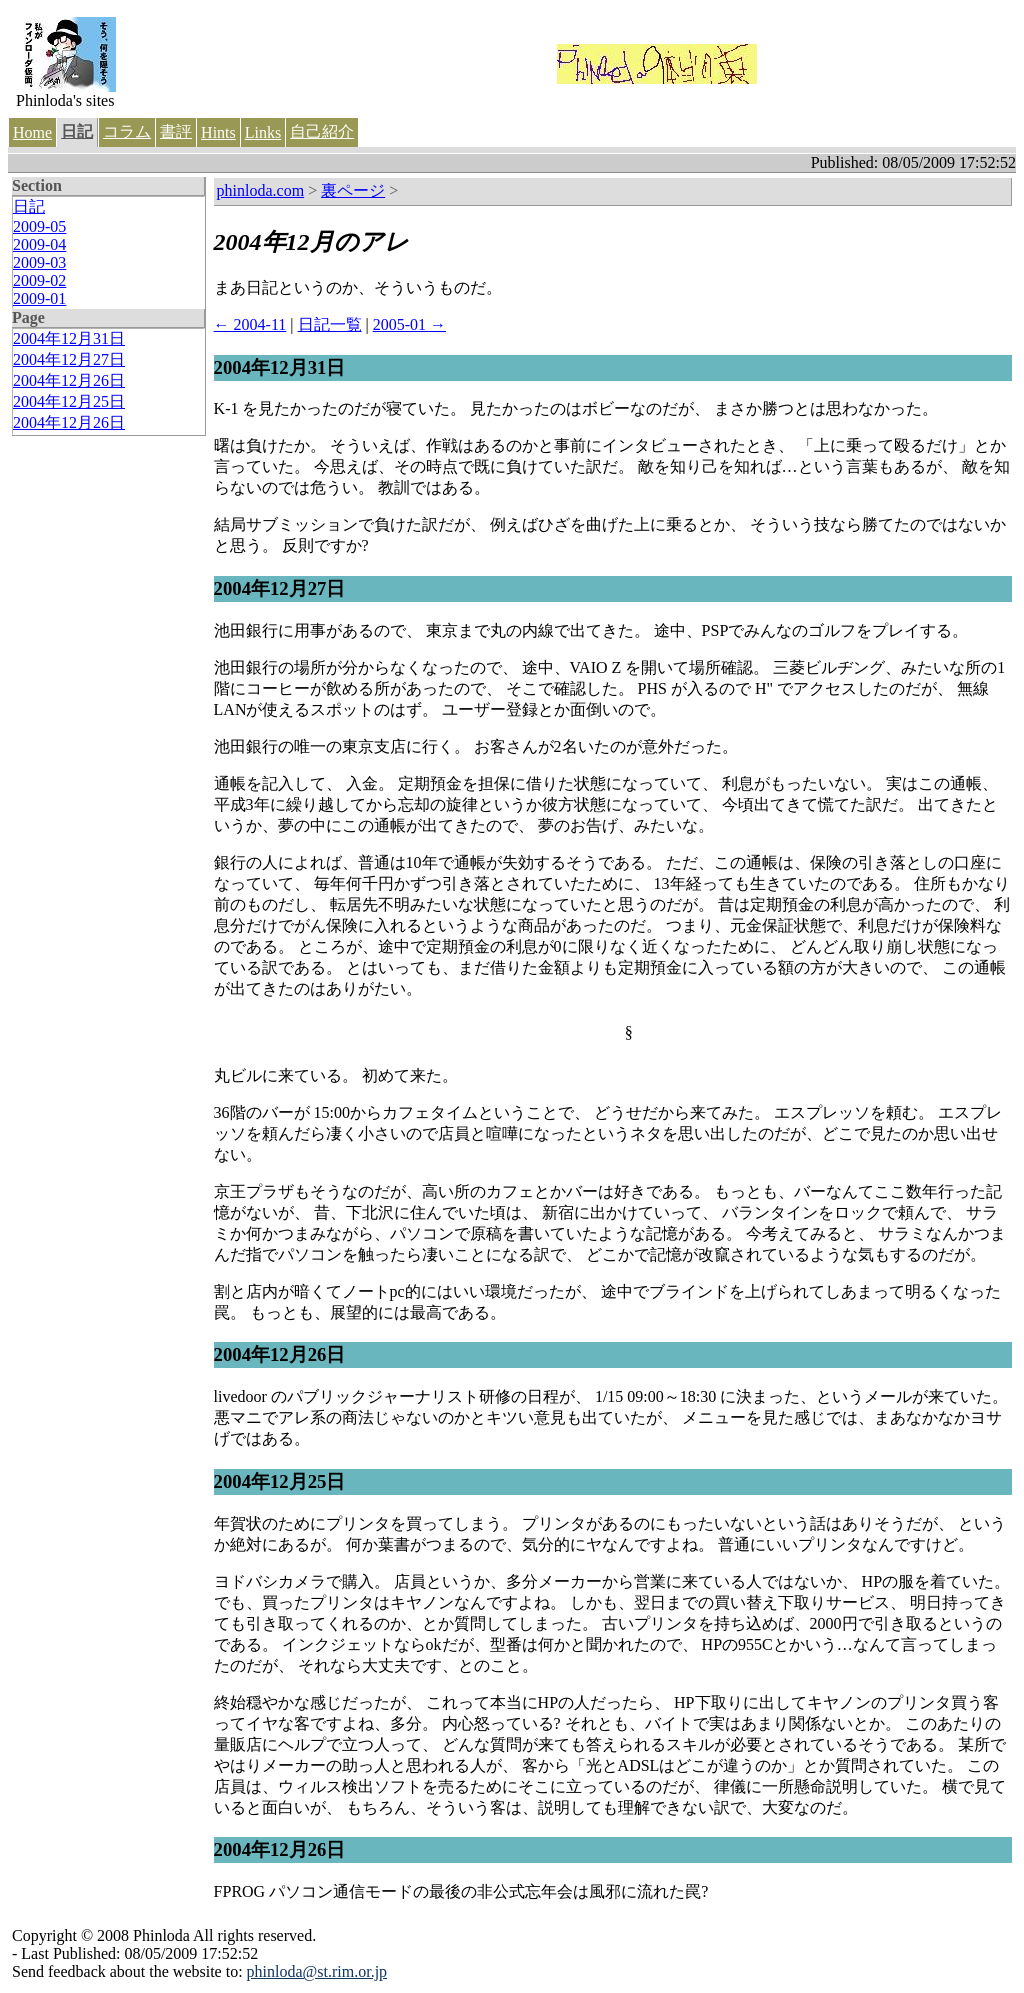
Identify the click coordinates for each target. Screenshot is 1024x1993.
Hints (218, 132)
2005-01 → (409, 324)
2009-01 (39, 298)
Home (32, 132)
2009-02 (39, 280)
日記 (77, 131)
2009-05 (39, 226)
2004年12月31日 (69, 338)
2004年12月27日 (69, 359)
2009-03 (39, 262)
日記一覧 (330, 324)
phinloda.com (261, 190)
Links (263, 132)
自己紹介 (322, 131)
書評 (176, 131)
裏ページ (353, 190)
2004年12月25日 (69, 401)
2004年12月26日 (69, 380)
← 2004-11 (250, 324)
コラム (127, 131)
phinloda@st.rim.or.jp (317, 1971)
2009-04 (39, 244)
